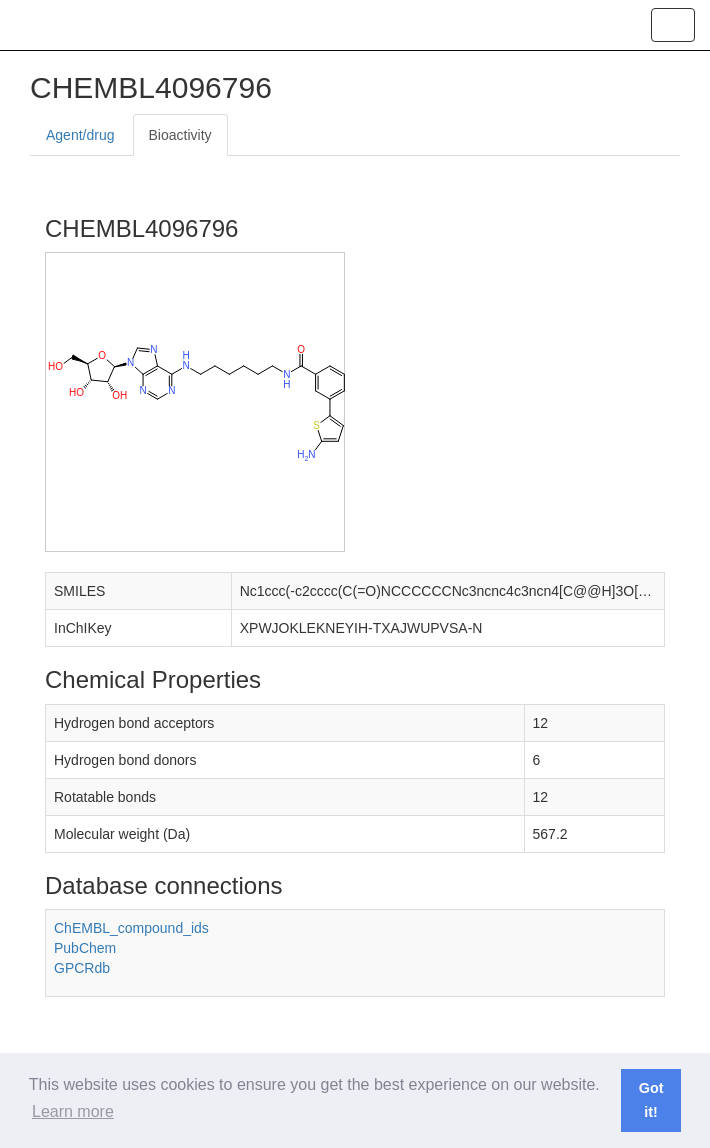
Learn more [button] (73, 1111)
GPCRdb (82, 968)
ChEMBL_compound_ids (131, 928)
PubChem (85, 948)
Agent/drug (80, 135)
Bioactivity (180, 135)
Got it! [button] (651, 1100)
